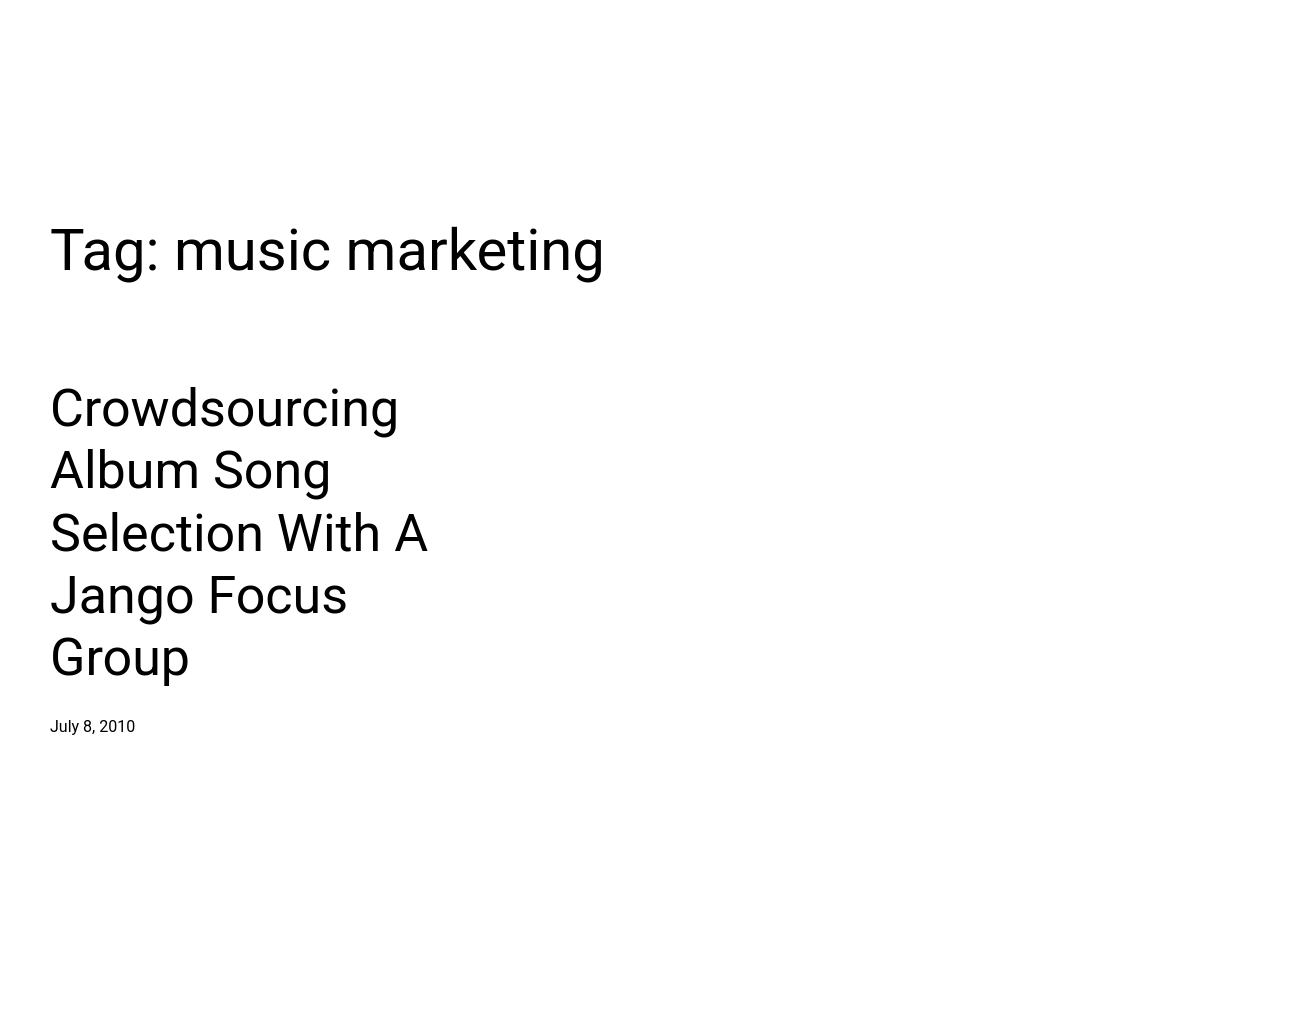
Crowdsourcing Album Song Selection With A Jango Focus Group (239, 533)
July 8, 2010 (92, 726)
